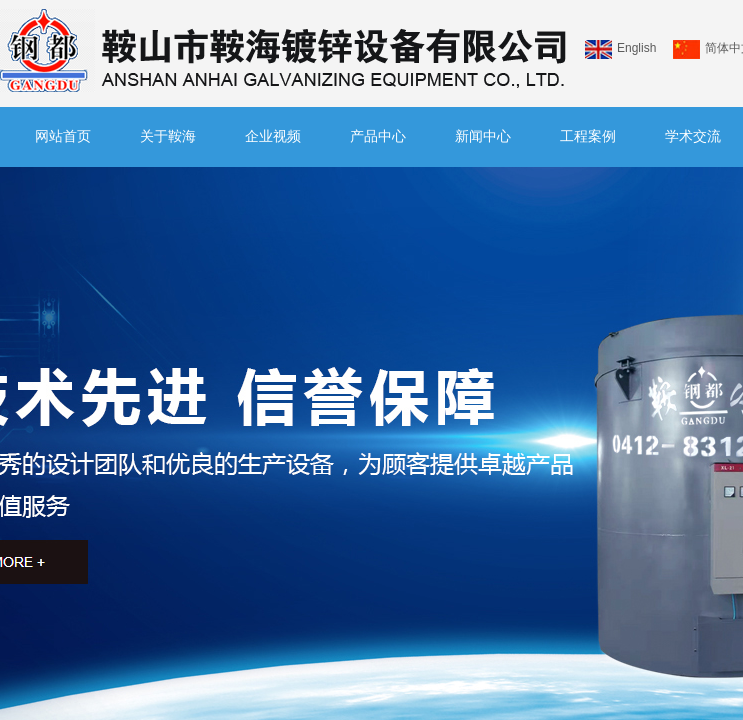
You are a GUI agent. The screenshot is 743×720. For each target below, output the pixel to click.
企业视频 (273, 136)
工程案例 (588, 136)
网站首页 (63, 136)
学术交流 (693, 136)
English (620, 49)
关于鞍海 (168, 136)
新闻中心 (483, 136)
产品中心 (378, 136)
